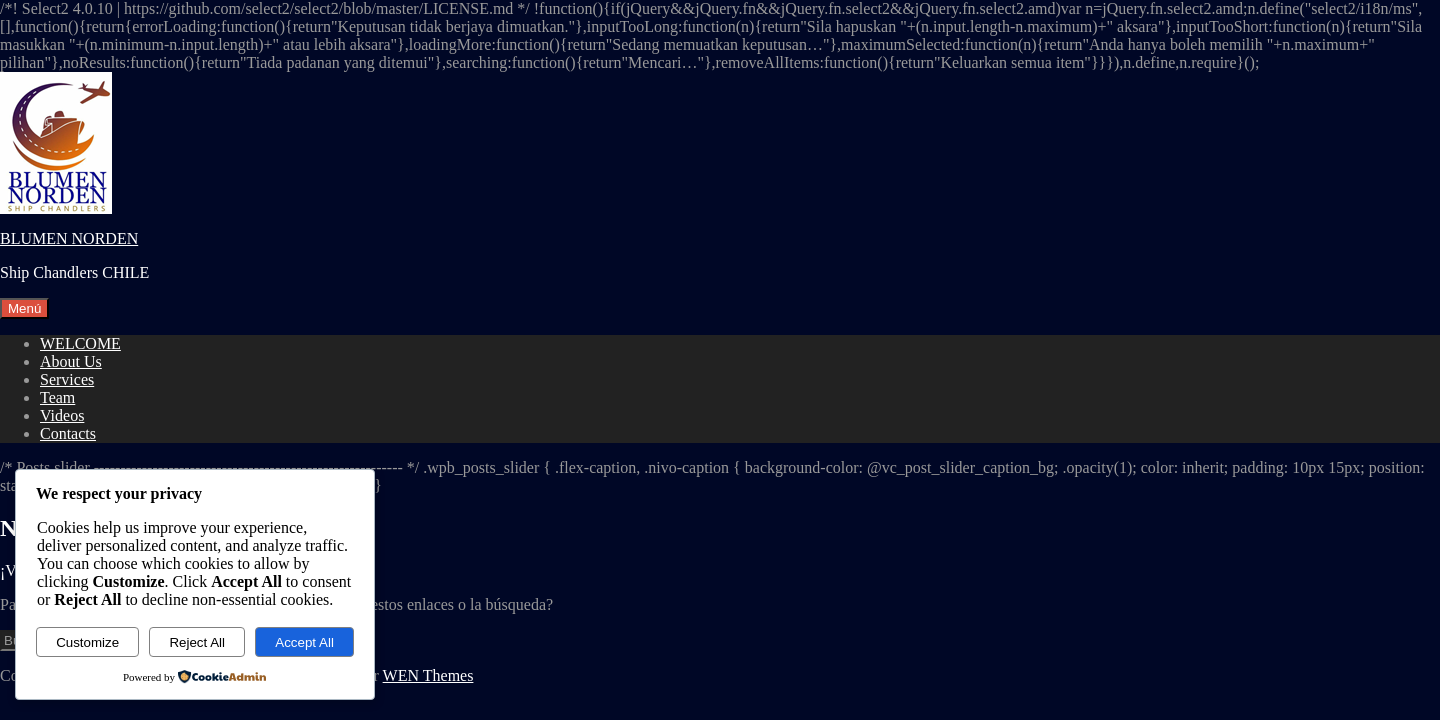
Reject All (197, 642)
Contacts (68, 433)
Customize (87, 642)
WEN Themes (428, 675)
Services (67, 379)
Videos (62, 415)
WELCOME (80, 343)
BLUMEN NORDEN (69, 238)
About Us (71, 361)
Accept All (304, 642)
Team (57, 397)
